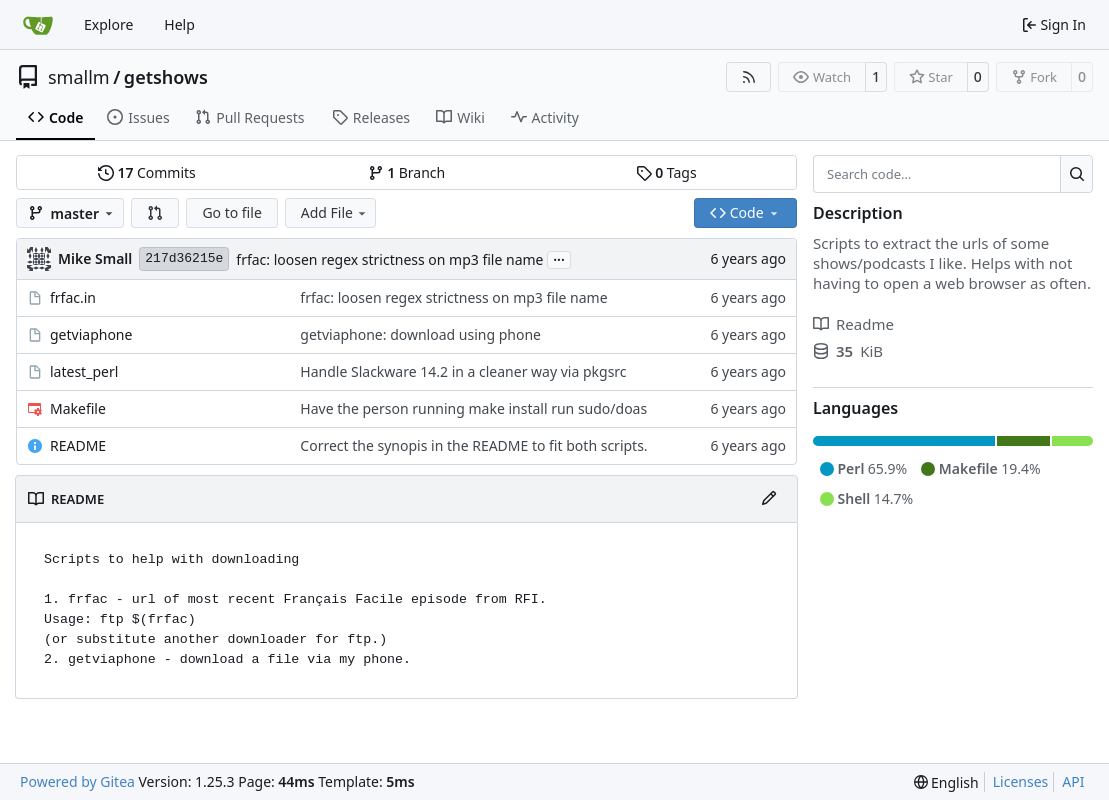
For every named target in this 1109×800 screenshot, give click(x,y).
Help (179, 24)
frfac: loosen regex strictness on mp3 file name (389, 259)
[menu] (946, 782)
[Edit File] (769, 499)
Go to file (231, 212)
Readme (853, 324)
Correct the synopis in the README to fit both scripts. (473, 445)
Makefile (78, 408)
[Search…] (1076, 174)
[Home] (38, 25)
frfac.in (73, 297)
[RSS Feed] (749, 77)
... (559, 258)
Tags (666, 172)
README (78, 445)
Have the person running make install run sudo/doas (473, 408)
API (1073, 781)
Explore (108, 24)
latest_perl (84, 371)
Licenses (1021, 781)
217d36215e (184, 258)
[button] (155, 213)
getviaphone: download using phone (420, 334)
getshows (166, 77)
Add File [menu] (335, 212)
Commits (147, 172)
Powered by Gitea (77, 781)
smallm (79, 77)
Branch (407, 172)
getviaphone (91, 334)
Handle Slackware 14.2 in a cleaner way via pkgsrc (463, 371)
